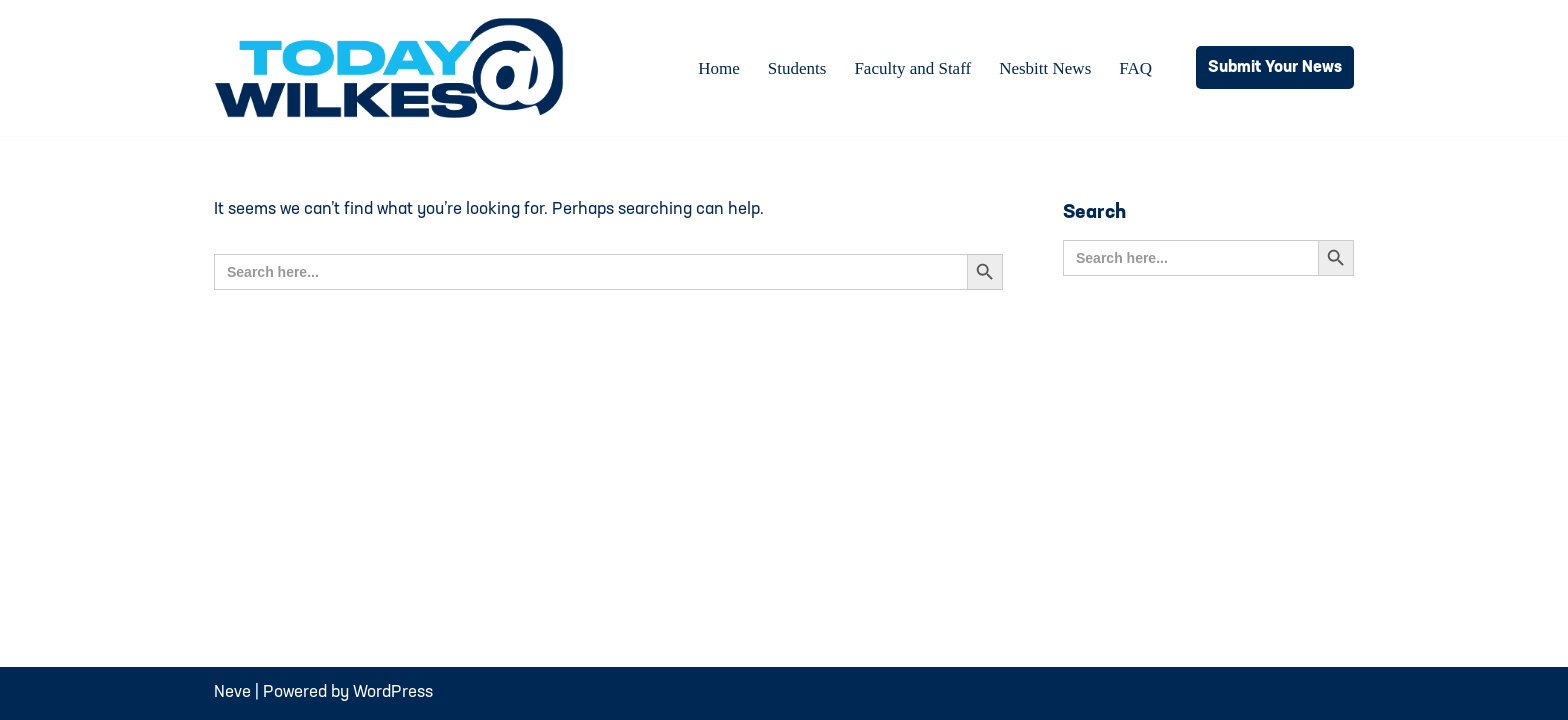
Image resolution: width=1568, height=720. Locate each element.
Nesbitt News (1045, 68)
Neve (232, 692)
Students (797, 68)
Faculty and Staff (912, 68)
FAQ (1135, 68)
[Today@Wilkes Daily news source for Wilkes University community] (394, 68)
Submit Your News (1275, 67)
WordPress (393, 692)
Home (719, 68)
